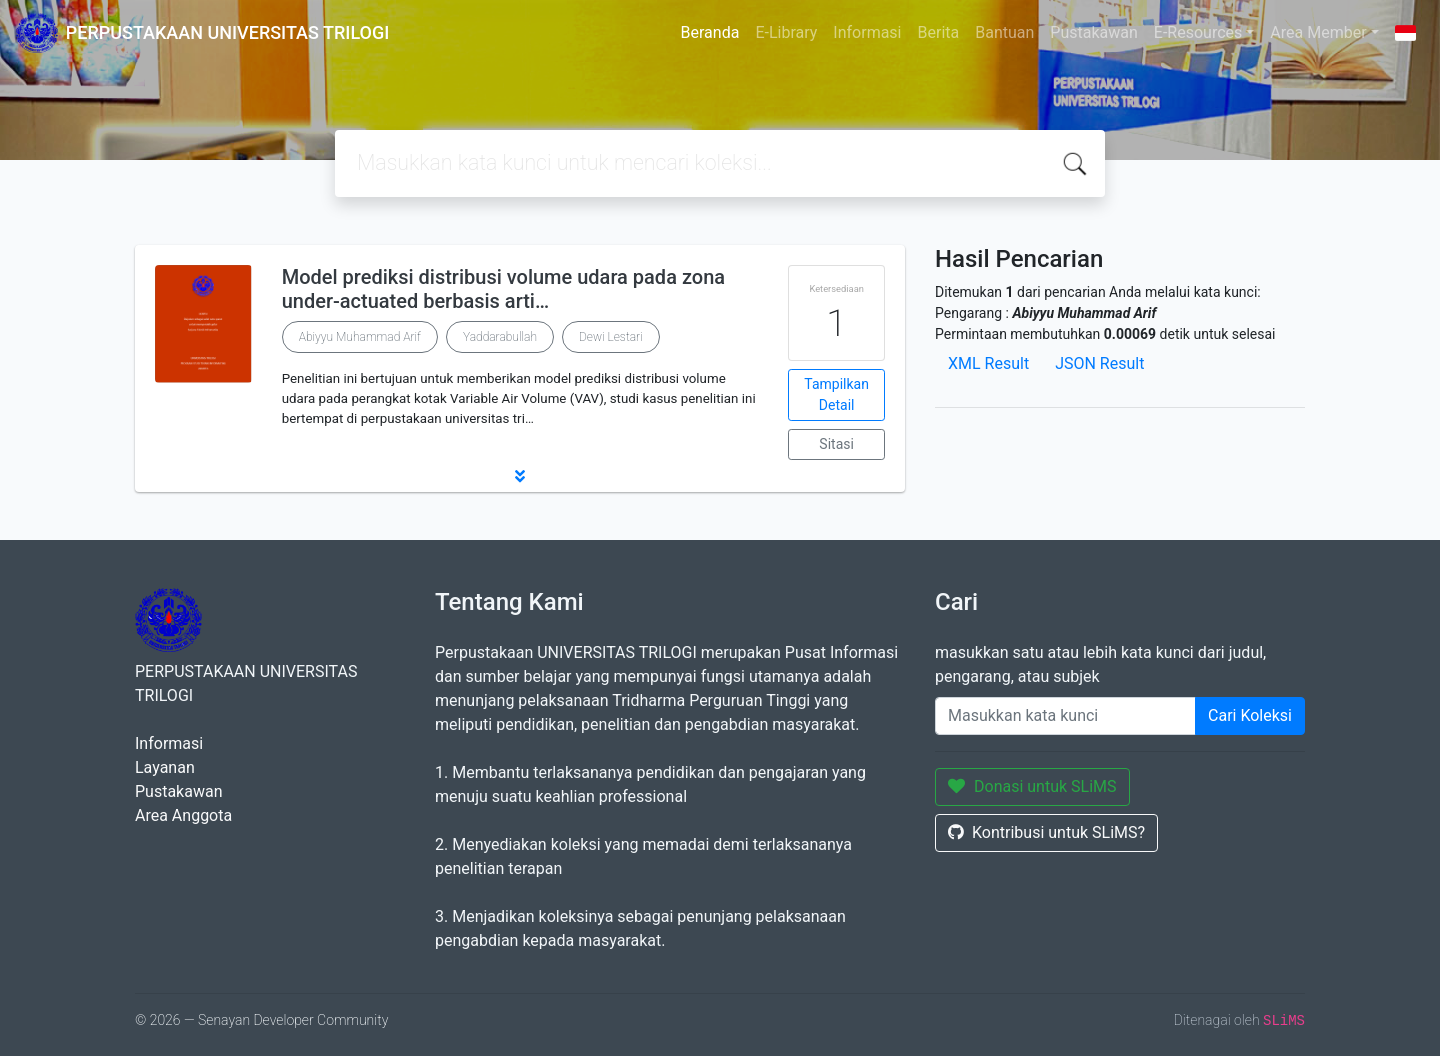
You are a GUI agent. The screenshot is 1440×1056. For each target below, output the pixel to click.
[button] (520, 476)
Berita (939, 32)
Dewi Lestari (611, 337)
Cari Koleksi (1250, 715)
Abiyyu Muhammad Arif (360, 337)
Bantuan (1004, 32)
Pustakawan (1093, 32)
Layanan (165, 767)
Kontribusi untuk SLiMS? (1046, 832)
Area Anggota (183, 815)
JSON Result (1099, 363)
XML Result (988, 363)
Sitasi (836, 444)
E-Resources (1198, 32)
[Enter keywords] (1065, 716)
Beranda (710, 32)
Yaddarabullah (500, 337)
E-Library (786, 32)
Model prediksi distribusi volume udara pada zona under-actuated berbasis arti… (503, 289)
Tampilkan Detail (836, 394)
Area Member (1318, 32)
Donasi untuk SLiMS (1032, 786)
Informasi (867, 32)
